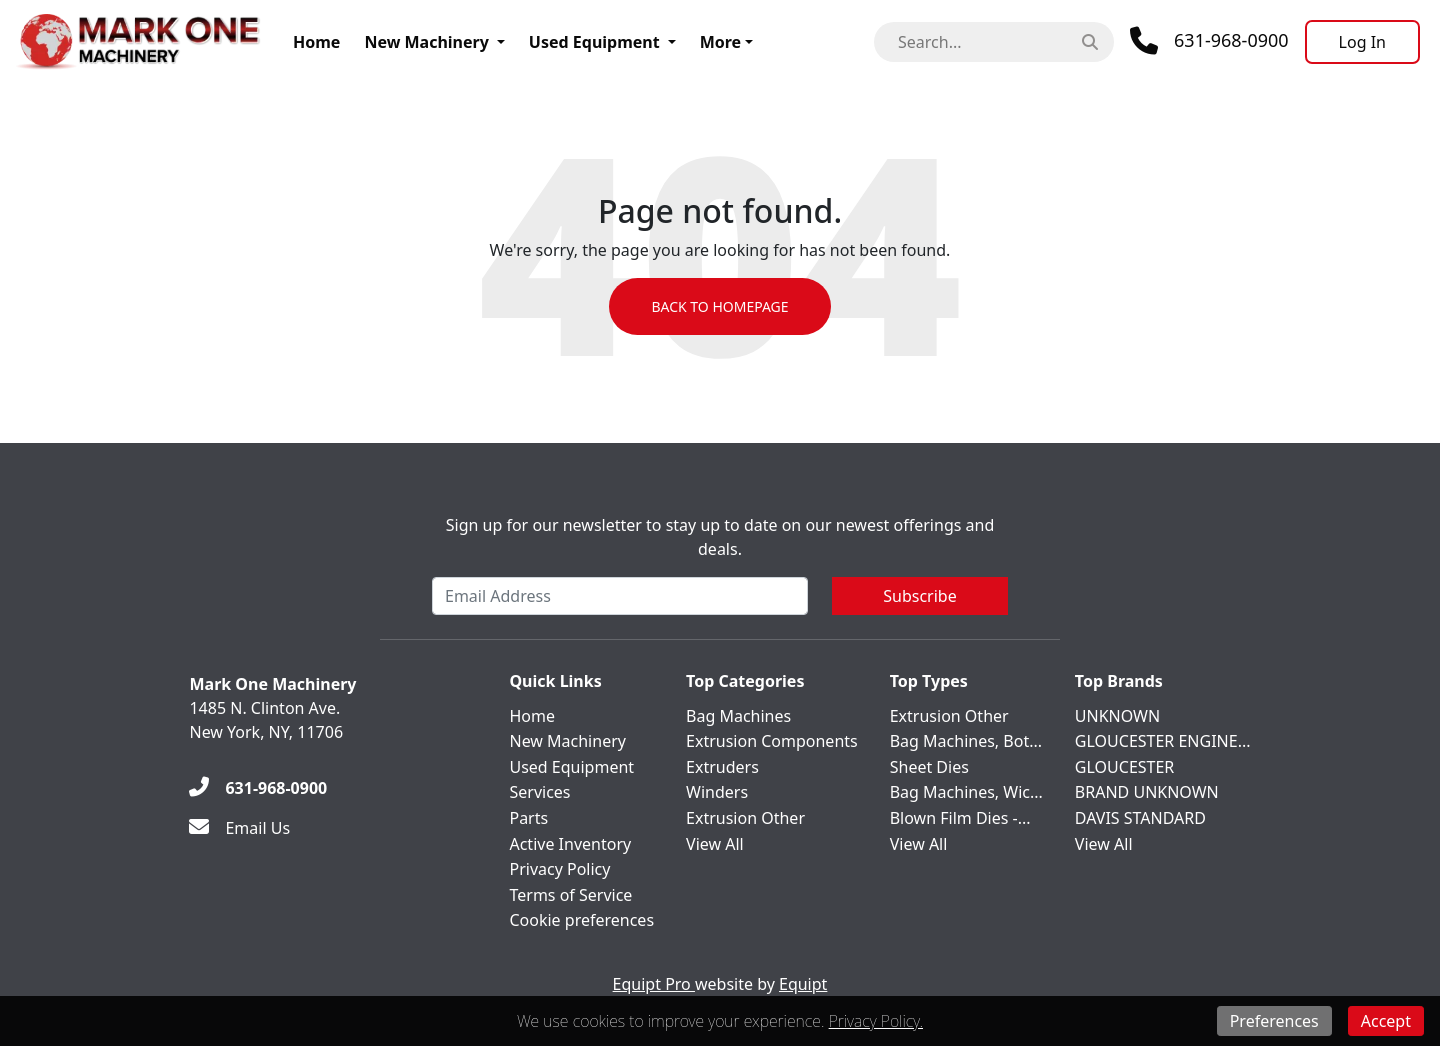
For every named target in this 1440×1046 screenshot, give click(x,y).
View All (715, 844)
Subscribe (919, 596)
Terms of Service (570, 895)
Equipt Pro (654, 984)
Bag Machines (738, 716)
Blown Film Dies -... (960, 818)
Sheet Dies (929, 767)
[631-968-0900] (258, 788)
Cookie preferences (581, 920)
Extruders (722, 767)
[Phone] (1209, 41)
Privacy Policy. (876, 1021)
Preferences (1274, 1021)
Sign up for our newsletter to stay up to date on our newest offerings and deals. (720, 537)
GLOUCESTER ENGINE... (1163, 741)
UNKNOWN (1117, 716)
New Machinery (426, 42)
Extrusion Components (772, 741)
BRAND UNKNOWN (1147, 792)
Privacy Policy (559, 869)
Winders (717, 792)
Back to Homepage (719, 306)
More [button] (720, 42)
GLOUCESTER (1124, 767)
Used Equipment (594, 42)
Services (539, 792)
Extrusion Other (745, 818)
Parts (528, 818)
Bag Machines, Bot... (966, 741)
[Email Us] (239, 828)
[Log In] (1362, 42)
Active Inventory (570, 844)
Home (316, 42)
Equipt (803, 984)
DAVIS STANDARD (1140, 818)
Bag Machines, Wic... (966, 792)
